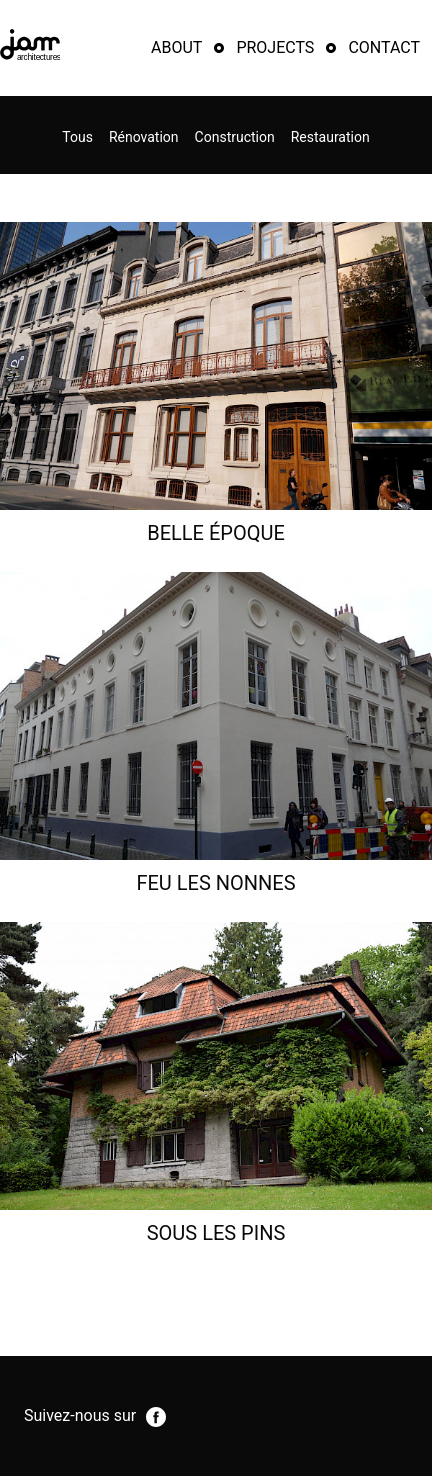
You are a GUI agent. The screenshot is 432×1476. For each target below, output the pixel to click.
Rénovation (144, 137)
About (176, 47)
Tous (77, 137)
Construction (235, 137)
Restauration (330, 137)
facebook (156, 1417)
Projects (275, 47)
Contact (384, 47)
